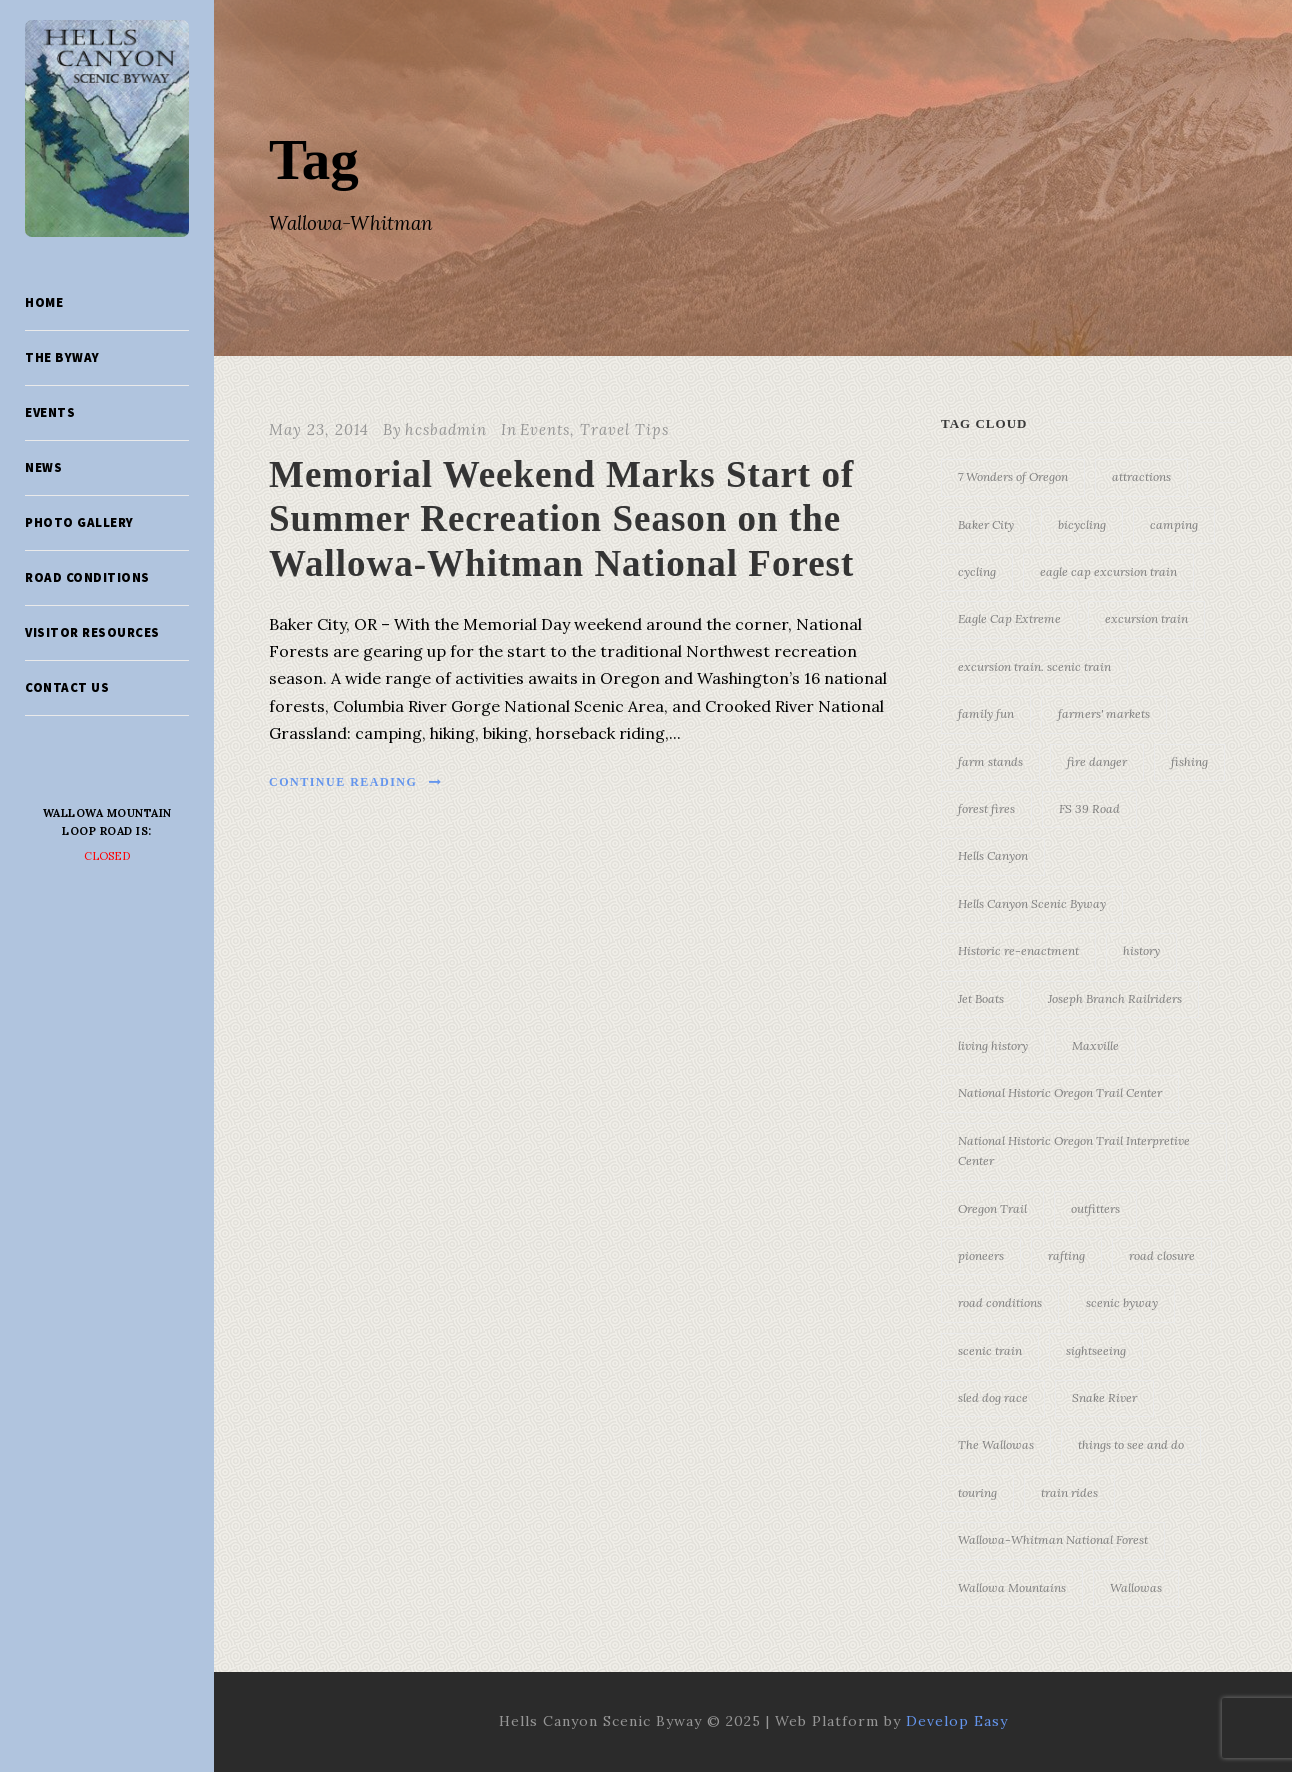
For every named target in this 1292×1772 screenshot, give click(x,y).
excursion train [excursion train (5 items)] (1146, 618)
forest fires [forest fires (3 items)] (986, 808)
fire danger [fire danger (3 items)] (1097, 761)
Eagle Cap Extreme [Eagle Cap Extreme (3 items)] (1009, 618)
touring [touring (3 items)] (977, 1492)
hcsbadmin (446, 429)
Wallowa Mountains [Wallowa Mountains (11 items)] (1012, 1587)
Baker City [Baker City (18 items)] (986, 524)
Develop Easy (957, 1721)
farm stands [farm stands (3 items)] (990, 761)
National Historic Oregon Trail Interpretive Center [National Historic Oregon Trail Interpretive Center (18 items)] (1074, 1150)
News (43, 467)
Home (44, 302)
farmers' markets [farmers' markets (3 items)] (1104, 713)
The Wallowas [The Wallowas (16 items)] (996, 1444)
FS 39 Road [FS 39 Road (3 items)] (1089, 808)
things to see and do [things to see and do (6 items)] (1131, 1444)
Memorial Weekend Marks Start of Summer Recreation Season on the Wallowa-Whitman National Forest (561, 519)
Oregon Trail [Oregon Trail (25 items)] (992, 1208)
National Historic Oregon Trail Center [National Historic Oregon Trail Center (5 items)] (1060, 1092)
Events (50, 412)
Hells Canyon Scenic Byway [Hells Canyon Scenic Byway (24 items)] (1032, 903)
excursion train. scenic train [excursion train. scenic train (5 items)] (1034, 666)
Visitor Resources (92, 632)
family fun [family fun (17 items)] (986, 713)
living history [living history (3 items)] (993, 1045)
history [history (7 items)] (1141, 950)
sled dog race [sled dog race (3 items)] (993, 1397)
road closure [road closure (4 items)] (1162, 1255)
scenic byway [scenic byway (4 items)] (1122, 1302)
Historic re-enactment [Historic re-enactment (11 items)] (1018, 950)
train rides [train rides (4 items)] (1069, 1492)
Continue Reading (356, 782)
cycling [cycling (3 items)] (977, 571)
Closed (107, 856)
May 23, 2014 (319, 429)
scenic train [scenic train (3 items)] (990, 1350)
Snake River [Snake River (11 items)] (1104, 1397)
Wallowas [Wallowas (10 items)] (1136, 1587)
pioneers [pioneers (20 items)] (981, 1255)
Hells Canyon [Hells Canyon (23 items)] (993, 855)
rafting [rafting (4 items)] (1066, 1255)
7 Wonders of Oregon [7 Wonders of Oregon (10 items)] (1013, 476)
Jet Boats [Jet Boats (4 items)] (981, 998)
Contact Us (67, 687)
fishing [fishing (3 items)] (1189, 761)
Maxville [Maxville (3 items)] (1095, 1045)
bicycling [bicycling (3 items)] (1082, 524)
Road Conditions (87, 577)
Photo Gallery (79, 522)
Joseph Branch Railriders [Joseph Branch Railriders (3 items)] (1115, 998)
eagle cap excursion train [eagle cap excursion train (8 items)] (1108, 571)
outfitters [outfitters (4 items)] (1095, 1208)
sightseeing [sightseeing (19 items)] (1096, 1350)
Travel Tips (624, 429)
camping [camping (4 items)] (1174, 524)
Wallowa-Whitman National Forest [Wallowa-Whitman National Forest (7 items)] (1053, 1539)
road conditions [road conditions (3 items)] (1000, 1302)
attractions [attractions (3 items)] (1141, 476)
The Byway (62, 357)
